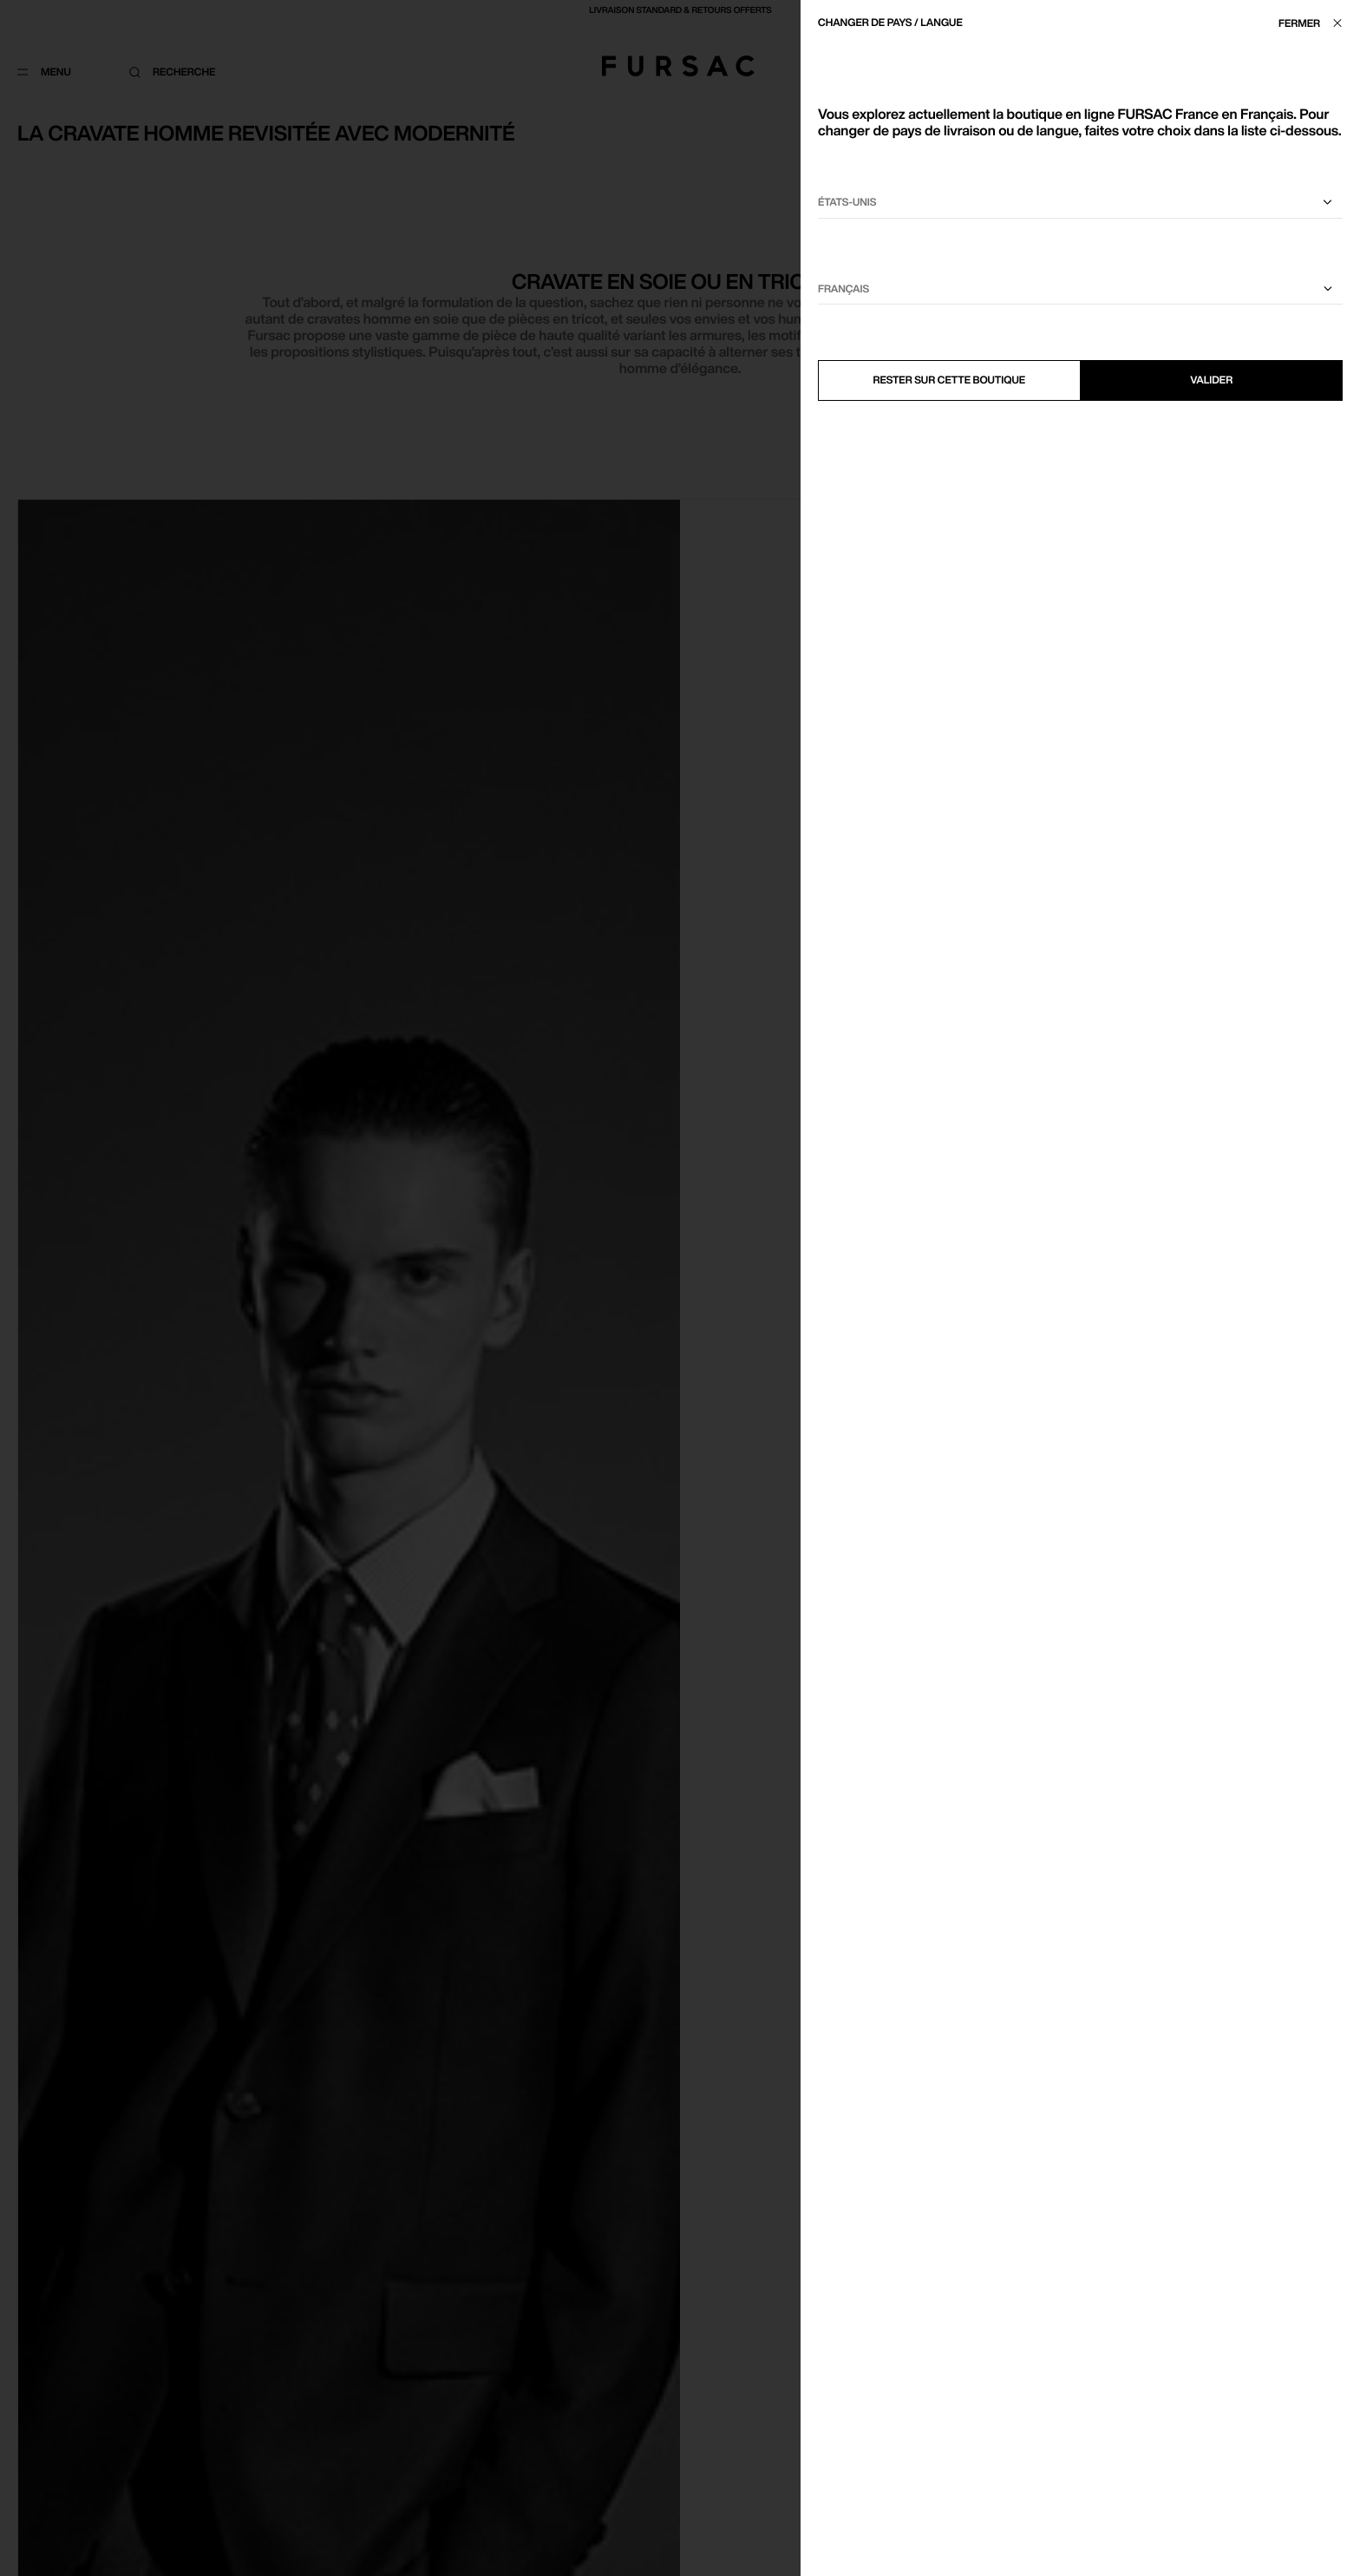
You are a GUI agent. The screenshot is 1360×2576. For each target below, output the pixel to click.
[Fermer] (1314, 22)
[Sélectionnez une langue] (1080, 289)
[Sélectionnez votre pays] (1080, 202)
